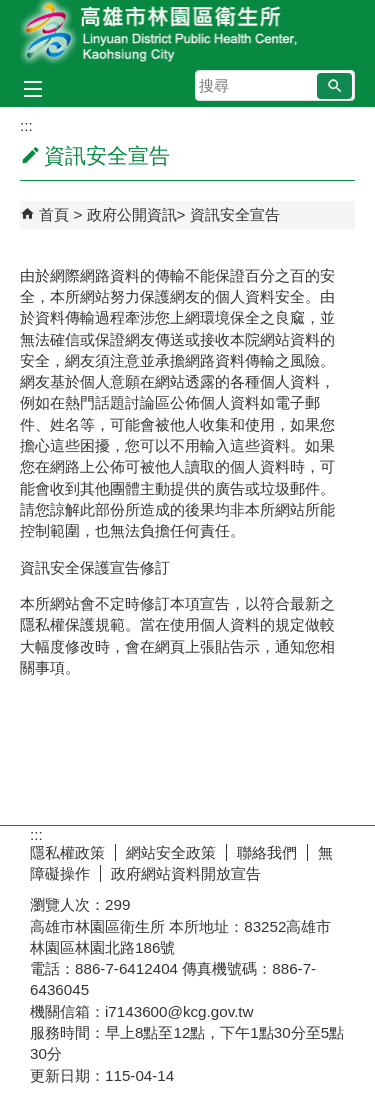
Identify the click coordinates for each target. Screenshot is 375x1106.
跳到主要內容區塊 (10, 10)
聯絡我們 (267, 852)
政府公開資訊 (132, 214)
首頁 (54, 214)
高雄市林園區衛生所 (188, 33)
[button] (334, 86)
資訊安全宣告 (235, 214)
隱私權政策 (67, 852)
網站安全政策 (171, 852)
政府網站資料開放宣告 (186, 873)
